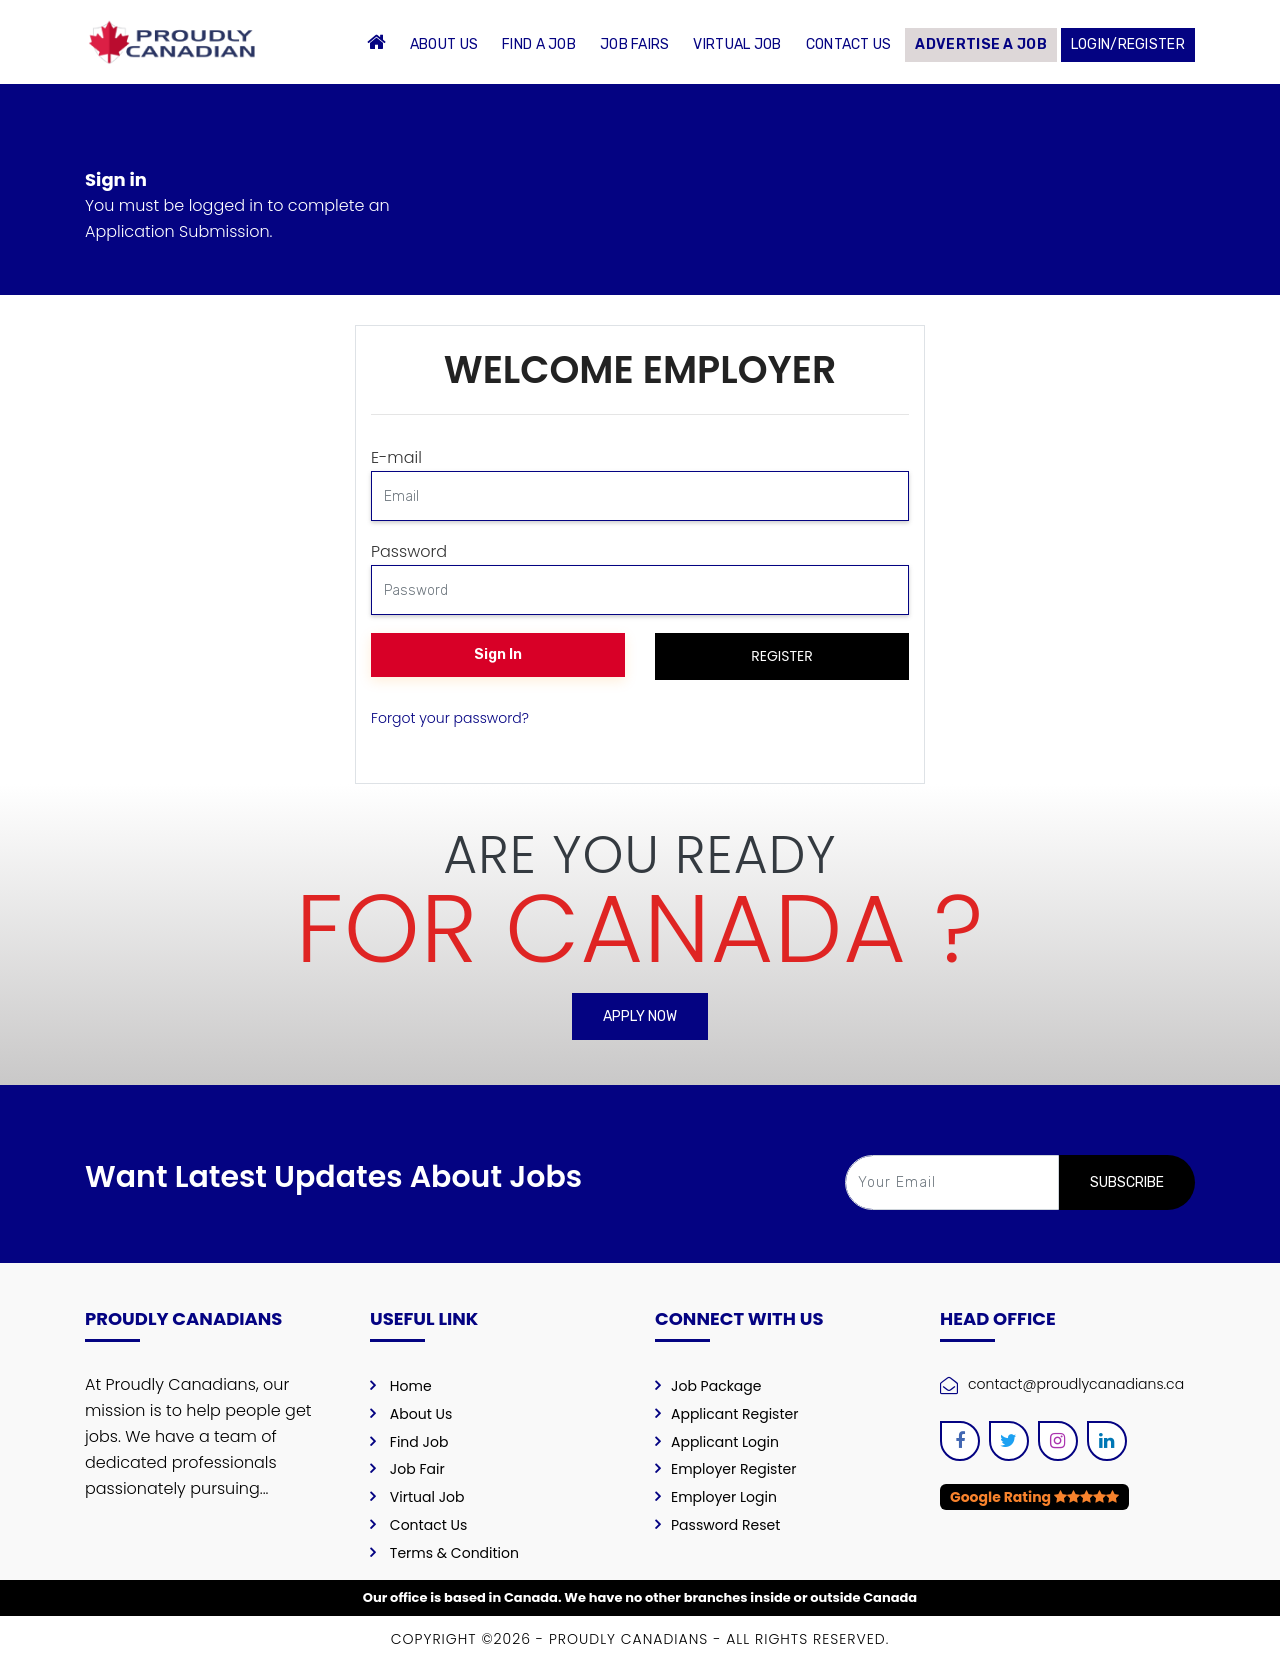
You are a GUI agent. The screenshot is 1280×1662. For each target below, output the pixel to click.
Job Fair (417, 1469)
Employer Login (724, 1497)
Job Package (716, 1386)
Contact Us (849, 44)
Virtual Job (737, 44)
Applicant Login (725, 1442)
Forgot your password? (450, 718)
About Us (444, 44)
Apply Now (640, 1016)
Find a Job (539, 44)
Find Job (419, 1442)
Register (782, 656)
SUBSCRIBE (1127, 1182)
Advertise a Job (981, 44)
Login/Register (1128, 44)
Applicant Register (734, 1414)
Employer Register (733, 1469)
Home (411, 1386)
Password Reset (725, 1525)
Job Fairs (635, 44)
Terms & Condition (454, 1553)
